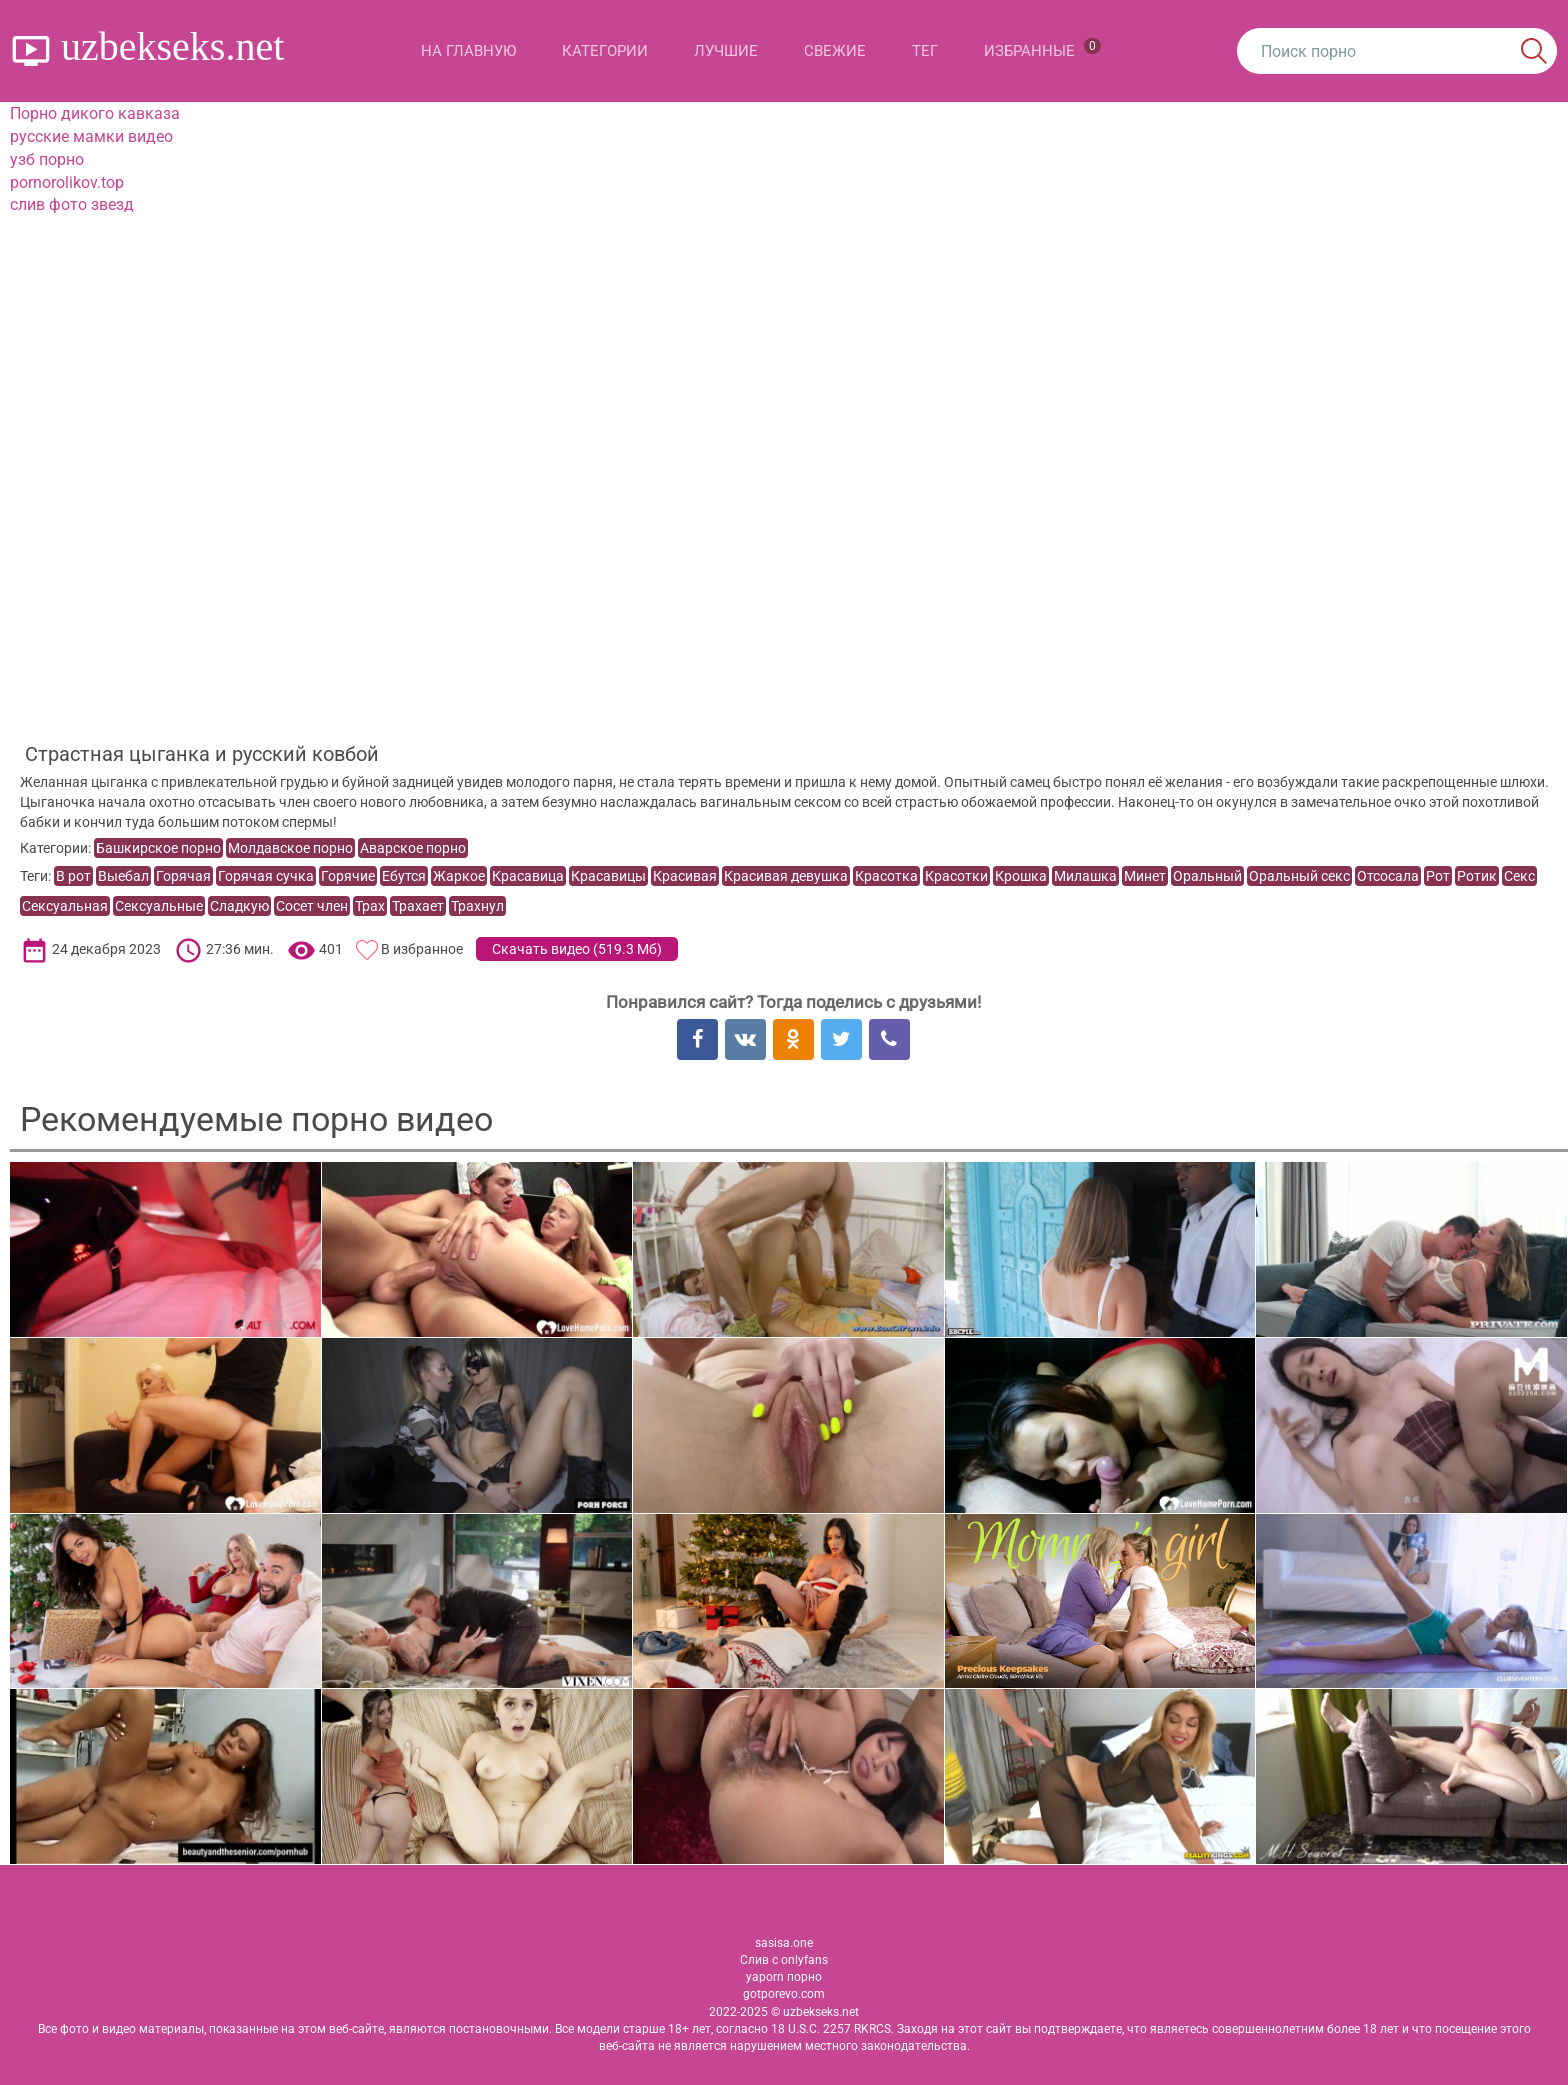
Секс (1519, 876)
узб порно (47, 159)
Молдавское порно (290, 848)
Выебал (123, 876)
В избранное (422, 949)
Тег (925, 51)
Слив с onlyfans (784, 1960)
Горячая (183, 876)
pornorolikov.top (67, 182)
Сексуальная (65, 906)
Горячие (348, 876)
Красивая (685, 876)
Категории (605, 51)
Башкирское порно (158, 848)
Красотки (956, 876)
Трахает (418, 906)
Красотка (886, 876)
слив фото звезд (72, 204)
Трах (370, 906)
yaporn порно (784, 1977)
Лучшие (726, 51)
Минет (1145, 876)
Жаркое (459, 876)
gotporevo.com (784, 1994)
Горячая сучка (266, 876)
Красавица (528, 876)
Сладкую (239, 906)
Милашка (1085, 876)
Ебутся (404, 876)
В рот (73, 876)
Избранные (1042, 49)
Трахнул (477, 906)
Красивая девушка (786, 876)
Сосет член (312, 906)
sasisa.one (784, 1943)
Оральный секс (1299, 876)
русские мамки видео (91, 136)
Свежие (835, 51)
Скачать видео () (577, 949)
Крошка (1021, 876)
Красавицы (608, 876)
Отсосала (1388, 876)
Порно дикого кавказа (95, 113)
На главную (468, 51)
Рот (1438, 876)
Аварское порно (413, 848)
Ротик (1477, 876)
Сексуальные (159, 906)
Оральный (1207, 876)
